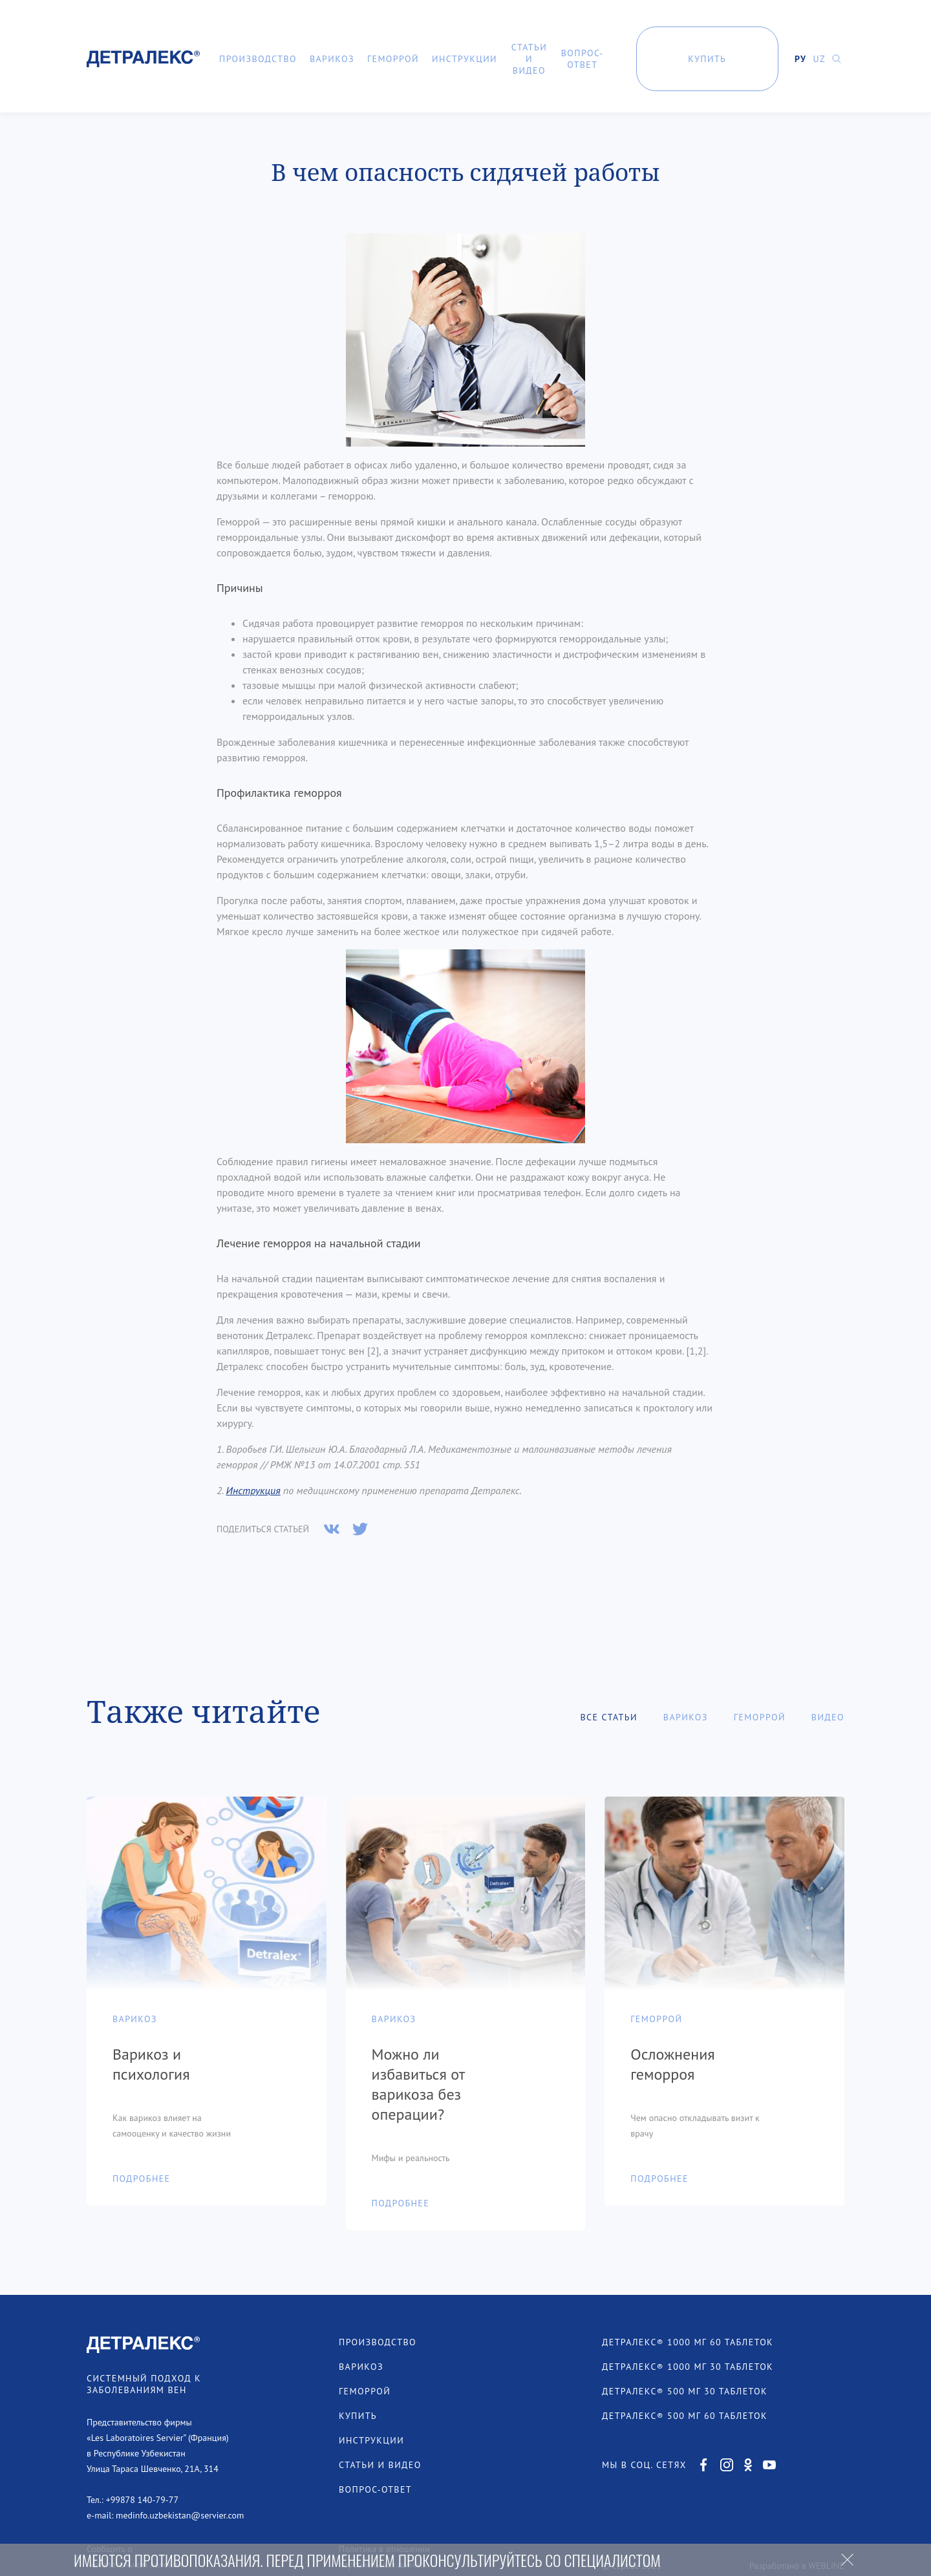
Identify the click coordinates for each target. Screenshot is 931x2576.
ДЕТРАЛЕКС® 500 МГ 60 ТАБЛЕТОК (684, 2373)
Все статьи (608, 1674)
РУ (800, 59)
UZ (819, 59)
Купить (707, 59)
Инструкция (253, 1447)
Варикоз (332, 59)
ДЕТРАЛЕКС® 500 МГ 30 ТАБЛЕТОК (684, 2348)
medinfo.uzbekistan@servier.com (180, 2472)
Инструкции (464, 59)
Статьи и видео (529, 58)
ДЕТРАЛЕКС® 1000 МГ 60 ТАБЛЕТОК (687, 2299)
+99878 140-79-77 (142, 2457)
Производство (258, 59)
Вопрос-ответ (582, 58)
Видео (827, 1674)
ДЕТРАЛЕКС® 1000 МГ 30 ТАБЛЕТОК (687, 2324)
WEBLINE (826, 2523)
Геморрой (393, 59)
